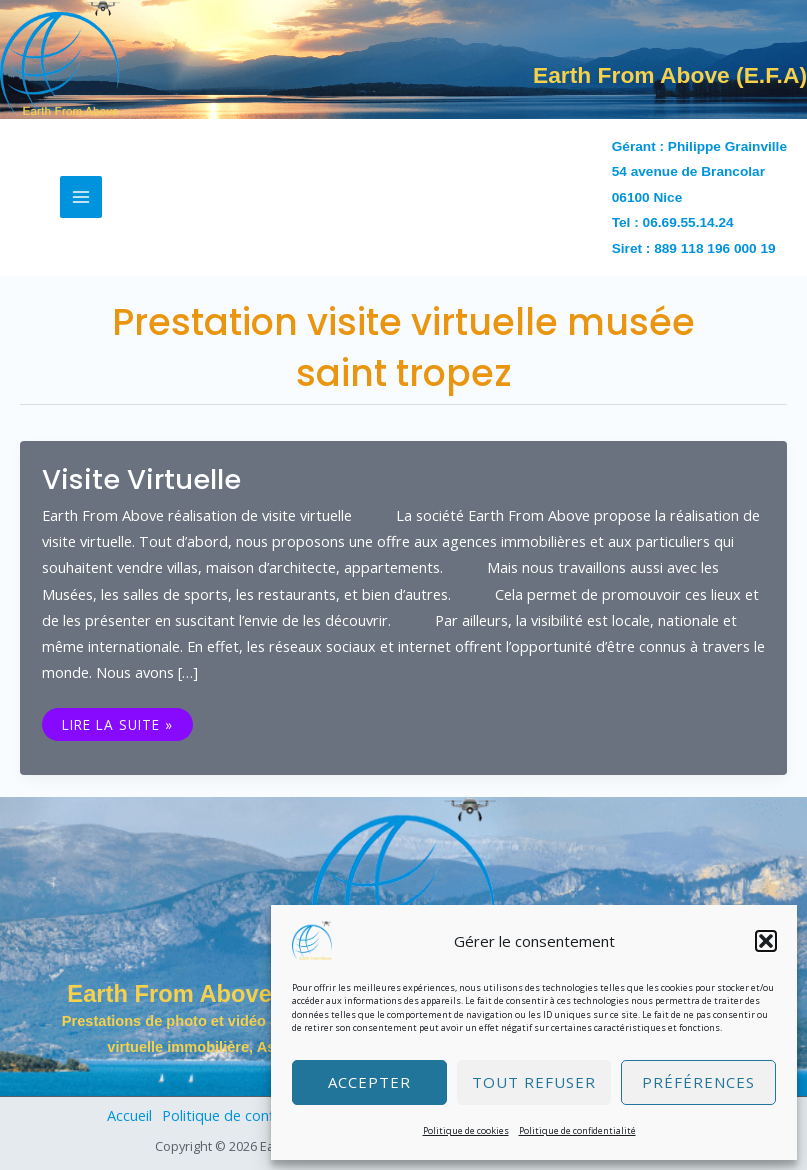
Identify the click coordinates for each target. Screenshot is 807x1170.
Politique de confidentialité (577, 1130)
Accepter (369, 1082)
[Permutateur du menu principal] (81, 197)
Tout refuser (534, 1082)
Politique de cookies (466, 1130)
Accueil (129, 1115)
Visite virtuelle (141, 479)
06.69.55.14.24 (688, 222)
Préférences (698, 1082)
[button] (766, 941)
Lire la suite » (117, 722)
